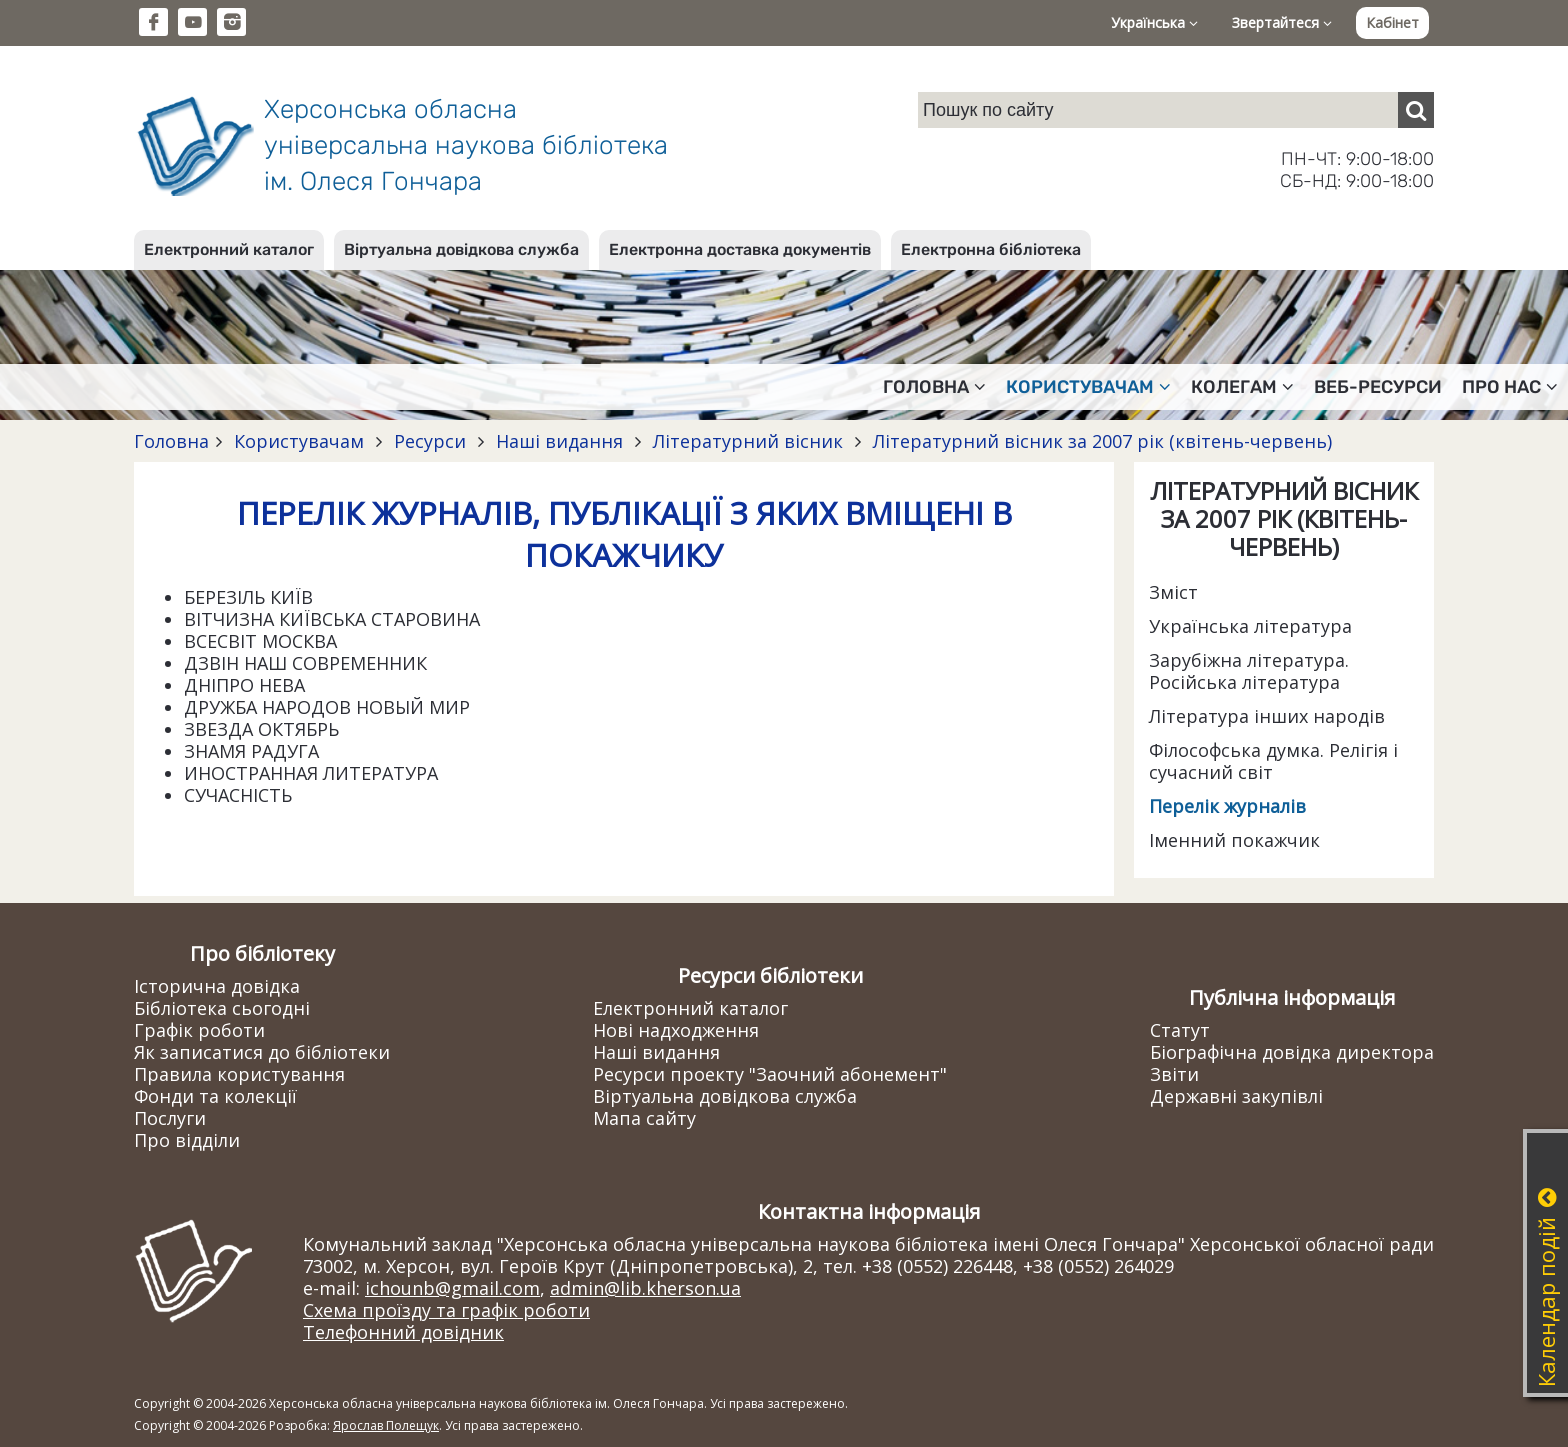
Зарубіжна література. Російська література (1249, 671)
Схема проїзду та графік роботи (446, 1310)
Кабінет (1392, 22)
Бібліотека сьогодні (222, 1008)
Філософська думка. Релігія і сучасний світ (1273, 761)
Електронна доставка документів (740, 249)
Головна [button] (934, 387)
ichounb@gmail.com (452, 1288)
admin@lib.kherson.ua (645, 1288)
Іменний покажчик (1234, 840)
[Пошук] (1416, 110)
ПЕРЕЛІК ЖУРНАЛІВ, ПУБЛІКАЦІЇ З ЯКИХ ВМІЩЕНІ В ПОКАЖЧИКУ (624, 534)
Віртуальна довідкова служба (461, 249)
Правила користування (239, 1074)
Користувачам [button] (1088, 387)
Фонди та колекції (215, 1096)
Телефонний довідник (403, 1332)
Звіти (1174, 1074)
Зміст (1173, 592)
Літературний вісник (748, 441)
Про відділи (187, 1140)
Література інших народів (1267, 716)
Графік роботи (199, 1030)
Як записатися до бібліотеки (262, 1052)
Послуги (170, 1118)
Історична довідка (217, 986)
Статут (1180, 1030)
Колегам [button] (1242, 387)
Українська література (1250, 626)
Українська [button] (1154, 22)
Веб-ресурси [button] (1378, 387)
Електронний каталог (229, 249)
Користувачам (299, 441)
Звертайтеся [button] (1282, 22)
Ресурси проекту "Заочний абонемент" (770, 1074)
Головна (171, 441)
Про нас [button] (1510, 387)
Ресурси (430, 441)
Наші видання (559, 441)
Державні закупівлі (1236, 1096)
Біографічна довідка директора (1292, 1052)
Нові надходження (676, 1030)
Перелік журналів (1227, 806)
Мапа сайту (644, 1118)
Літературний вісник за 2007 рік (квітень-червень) (1100, 441)
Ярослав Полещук (386, 1425)
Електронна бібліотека (991, 249)
